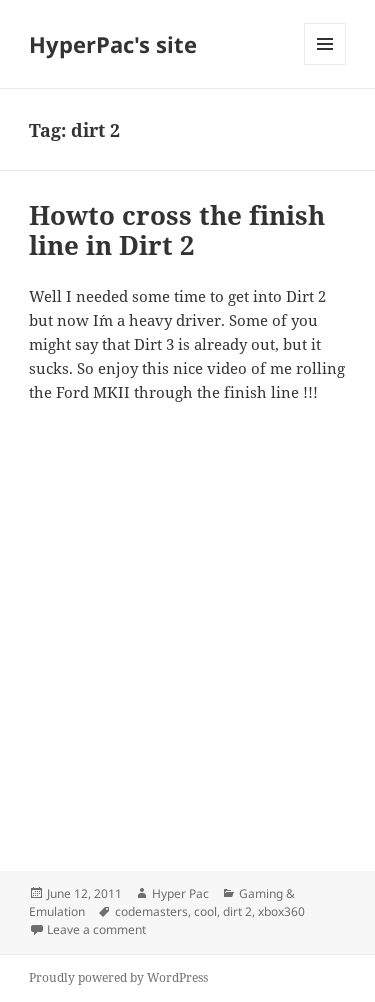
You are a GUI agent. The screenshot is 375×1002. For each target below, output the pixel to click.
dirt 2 (237, 911)
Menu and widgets (325, 64)
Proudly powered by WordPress (118, 977)
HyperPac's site (113, 44)
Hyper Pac (180, 893)
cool (205, 911)
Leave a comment (96, 929)
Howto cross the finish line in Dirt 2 (177, 230)
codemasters (151, 911)
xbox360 (281, 911)
